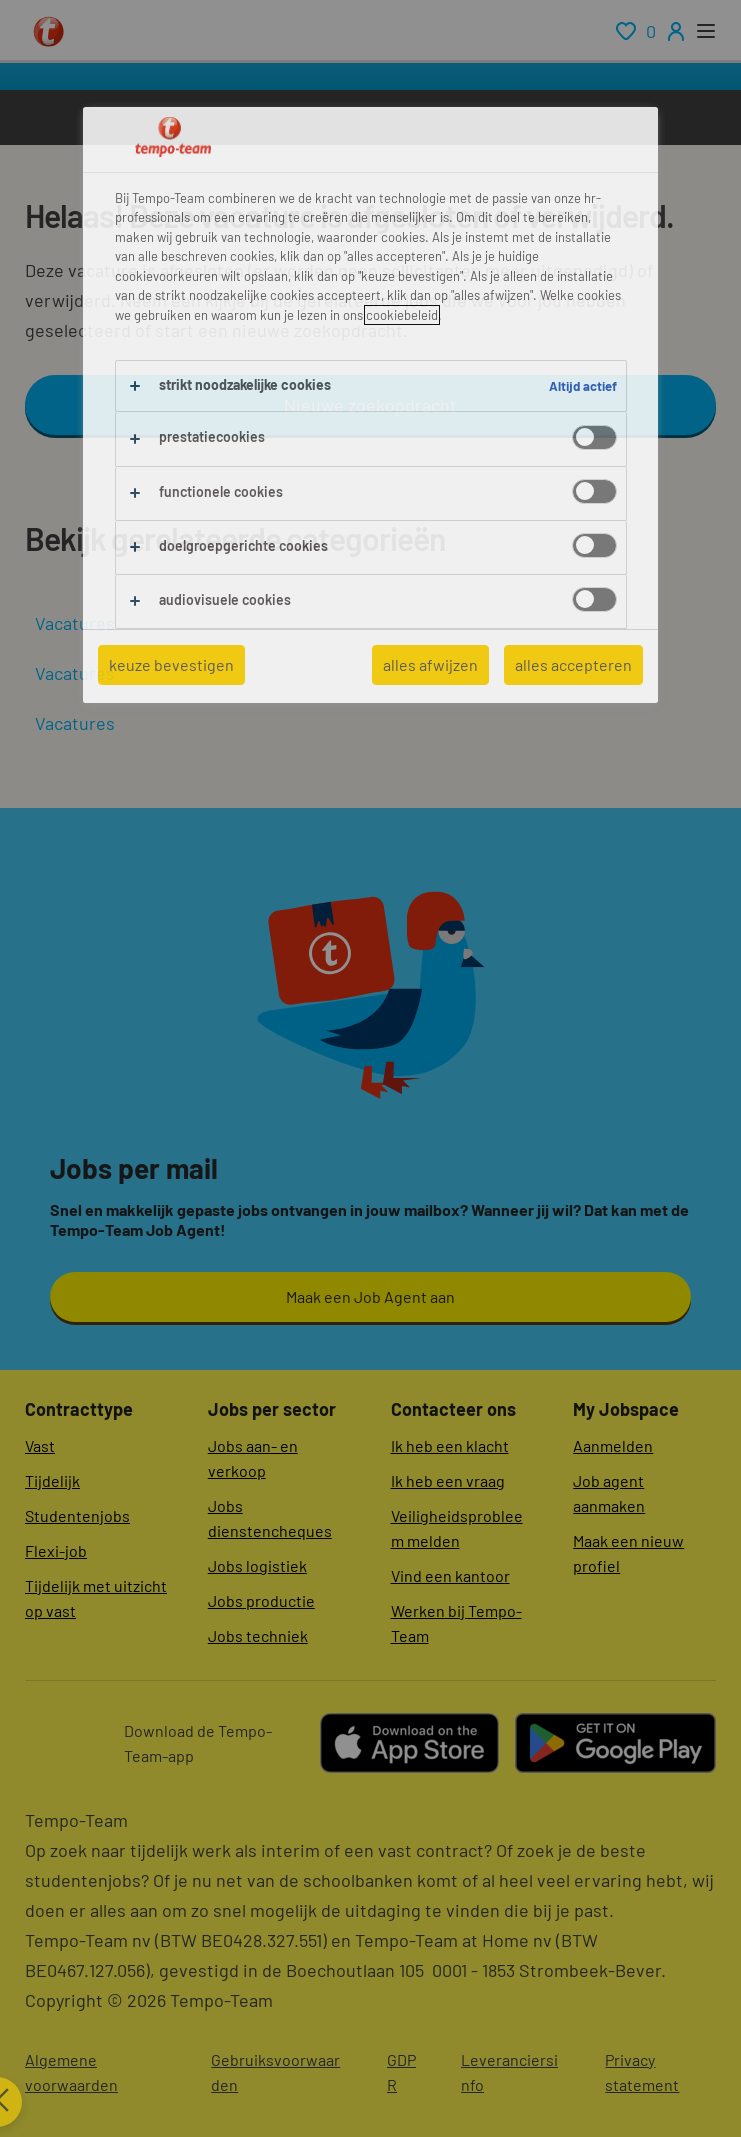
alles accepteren (573, 664)
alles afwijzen (430, 664)
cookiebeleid (402, 315)
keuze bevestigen (171, 664)
